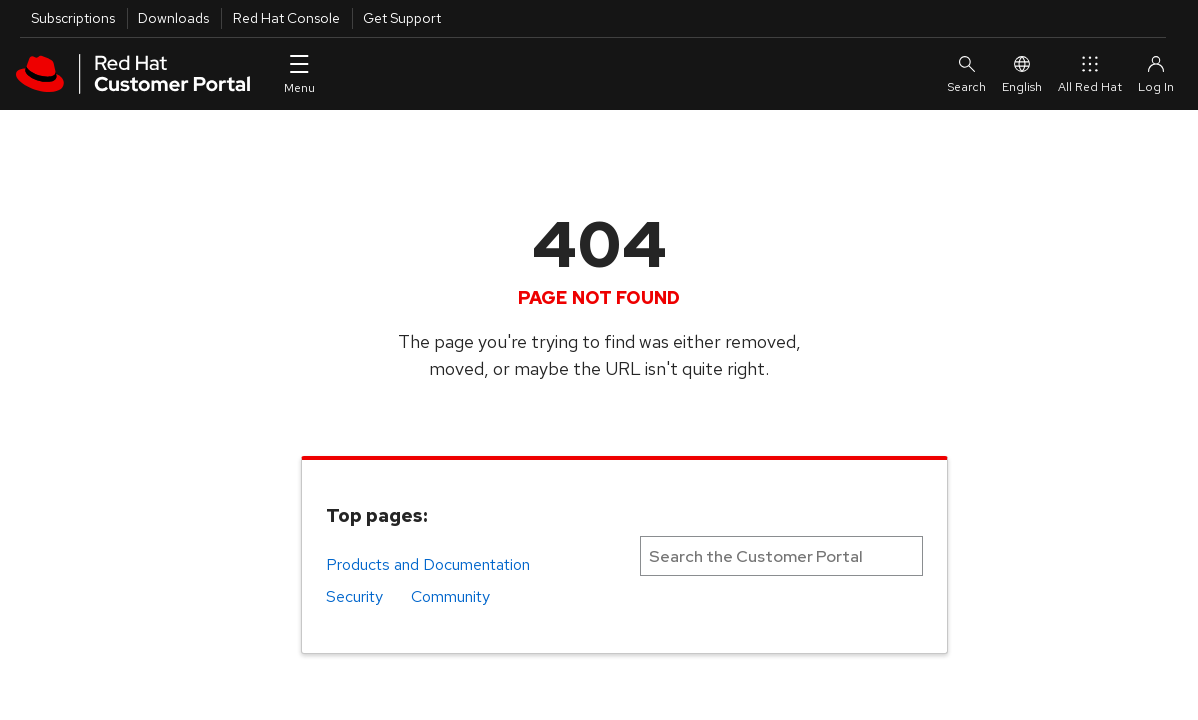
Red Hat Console (286, 18)
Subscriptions (73, 18)
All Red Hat (1090, 73)
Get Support (402, 18)
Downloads (173, 18)
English (1022, 73)
